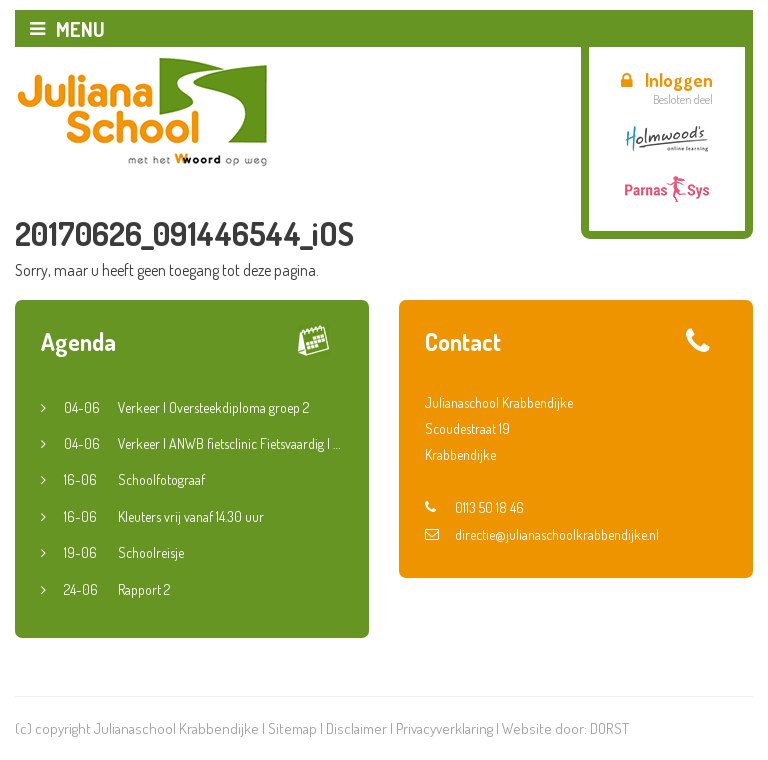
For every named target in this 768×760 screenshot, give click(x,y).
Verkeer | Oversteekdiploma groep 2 (186, 408)
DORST (609, 728)
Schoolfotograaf (134, 480)
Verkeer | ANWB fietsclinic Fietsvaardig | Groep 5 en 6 (203, 444)
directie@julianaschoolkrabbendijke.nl (542, 534)
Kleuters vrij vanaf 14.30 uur (164, 517)
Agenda (78, 341)
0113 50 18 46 (474, 507)
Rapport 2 (117, 590)
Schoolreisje (124, 553)
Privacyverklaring (444, 728)
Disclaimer (356, 728)
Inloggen (667, 80)
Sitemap (292, 728)
